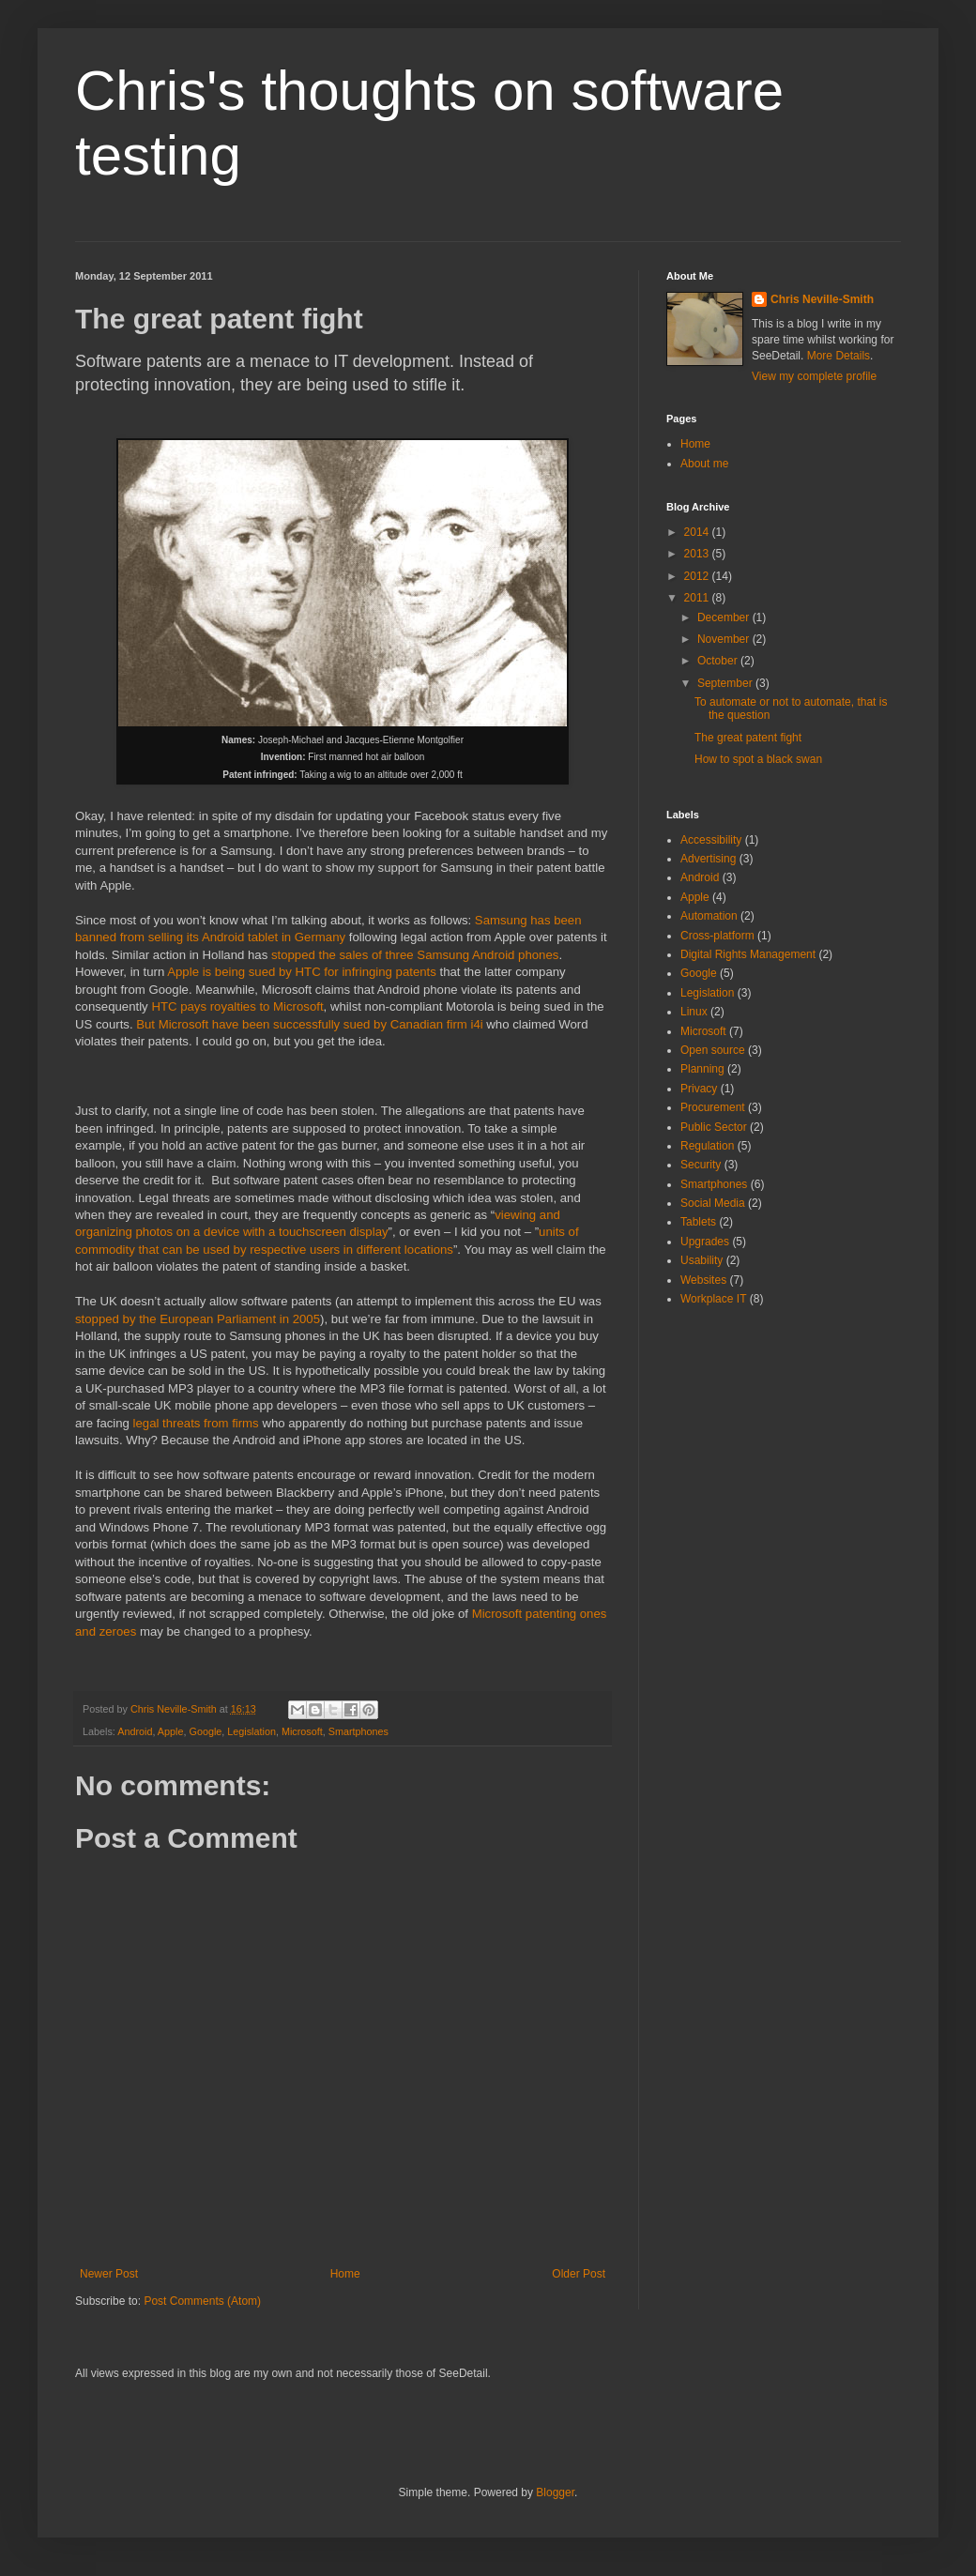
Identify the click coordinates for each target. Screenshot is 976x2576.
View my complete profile (814, 376)
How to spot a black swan (758, 759)
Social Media (712, 1203)
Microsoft (302, 1731)
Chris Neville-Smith (822, 299)
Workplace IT (713, 1298)
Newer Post (109, 2273)
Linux (694, 1011)
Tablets (698, 1221)
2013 (698, 553)
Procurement (712, 1107)
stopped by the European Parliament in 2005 (197, 1319)
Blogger (555, 2492)
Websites (703, 1280)
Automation (709, 915)
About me (704, 463)
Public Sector (713, 1127)
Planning (702, 1068)
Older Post (578, 2273)
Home (345, 2273)
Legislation (251, 1731)
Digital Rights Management (748, 954)
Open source (712, 1050)
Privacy (698, 1088)
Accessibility (710, 839)
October (718, 660)
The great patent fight (747, 737)
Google (205, 1731)
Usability (701, 1260)
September (726, 683)
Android (134, 1731)
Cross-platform (717, 935)
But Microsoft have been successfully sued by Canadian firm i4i (309, 1024)
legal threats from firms (196, 1423)
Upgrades (704, 1241)
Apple (171, 1731)
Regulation (707, 1145)
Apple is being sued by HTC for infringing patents (301, 972)
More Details (838, 355)
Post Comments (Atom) (202, 2301)
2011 (698, 597)
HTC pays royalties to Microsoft (237, 1006)
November (725, 639)
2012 (698, 576)
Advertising (708, 858)
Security (700, 1164)
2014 (698, 532)
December (725, 617)
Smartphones (358, 1731)
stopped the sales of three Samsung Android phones (414, 955)
